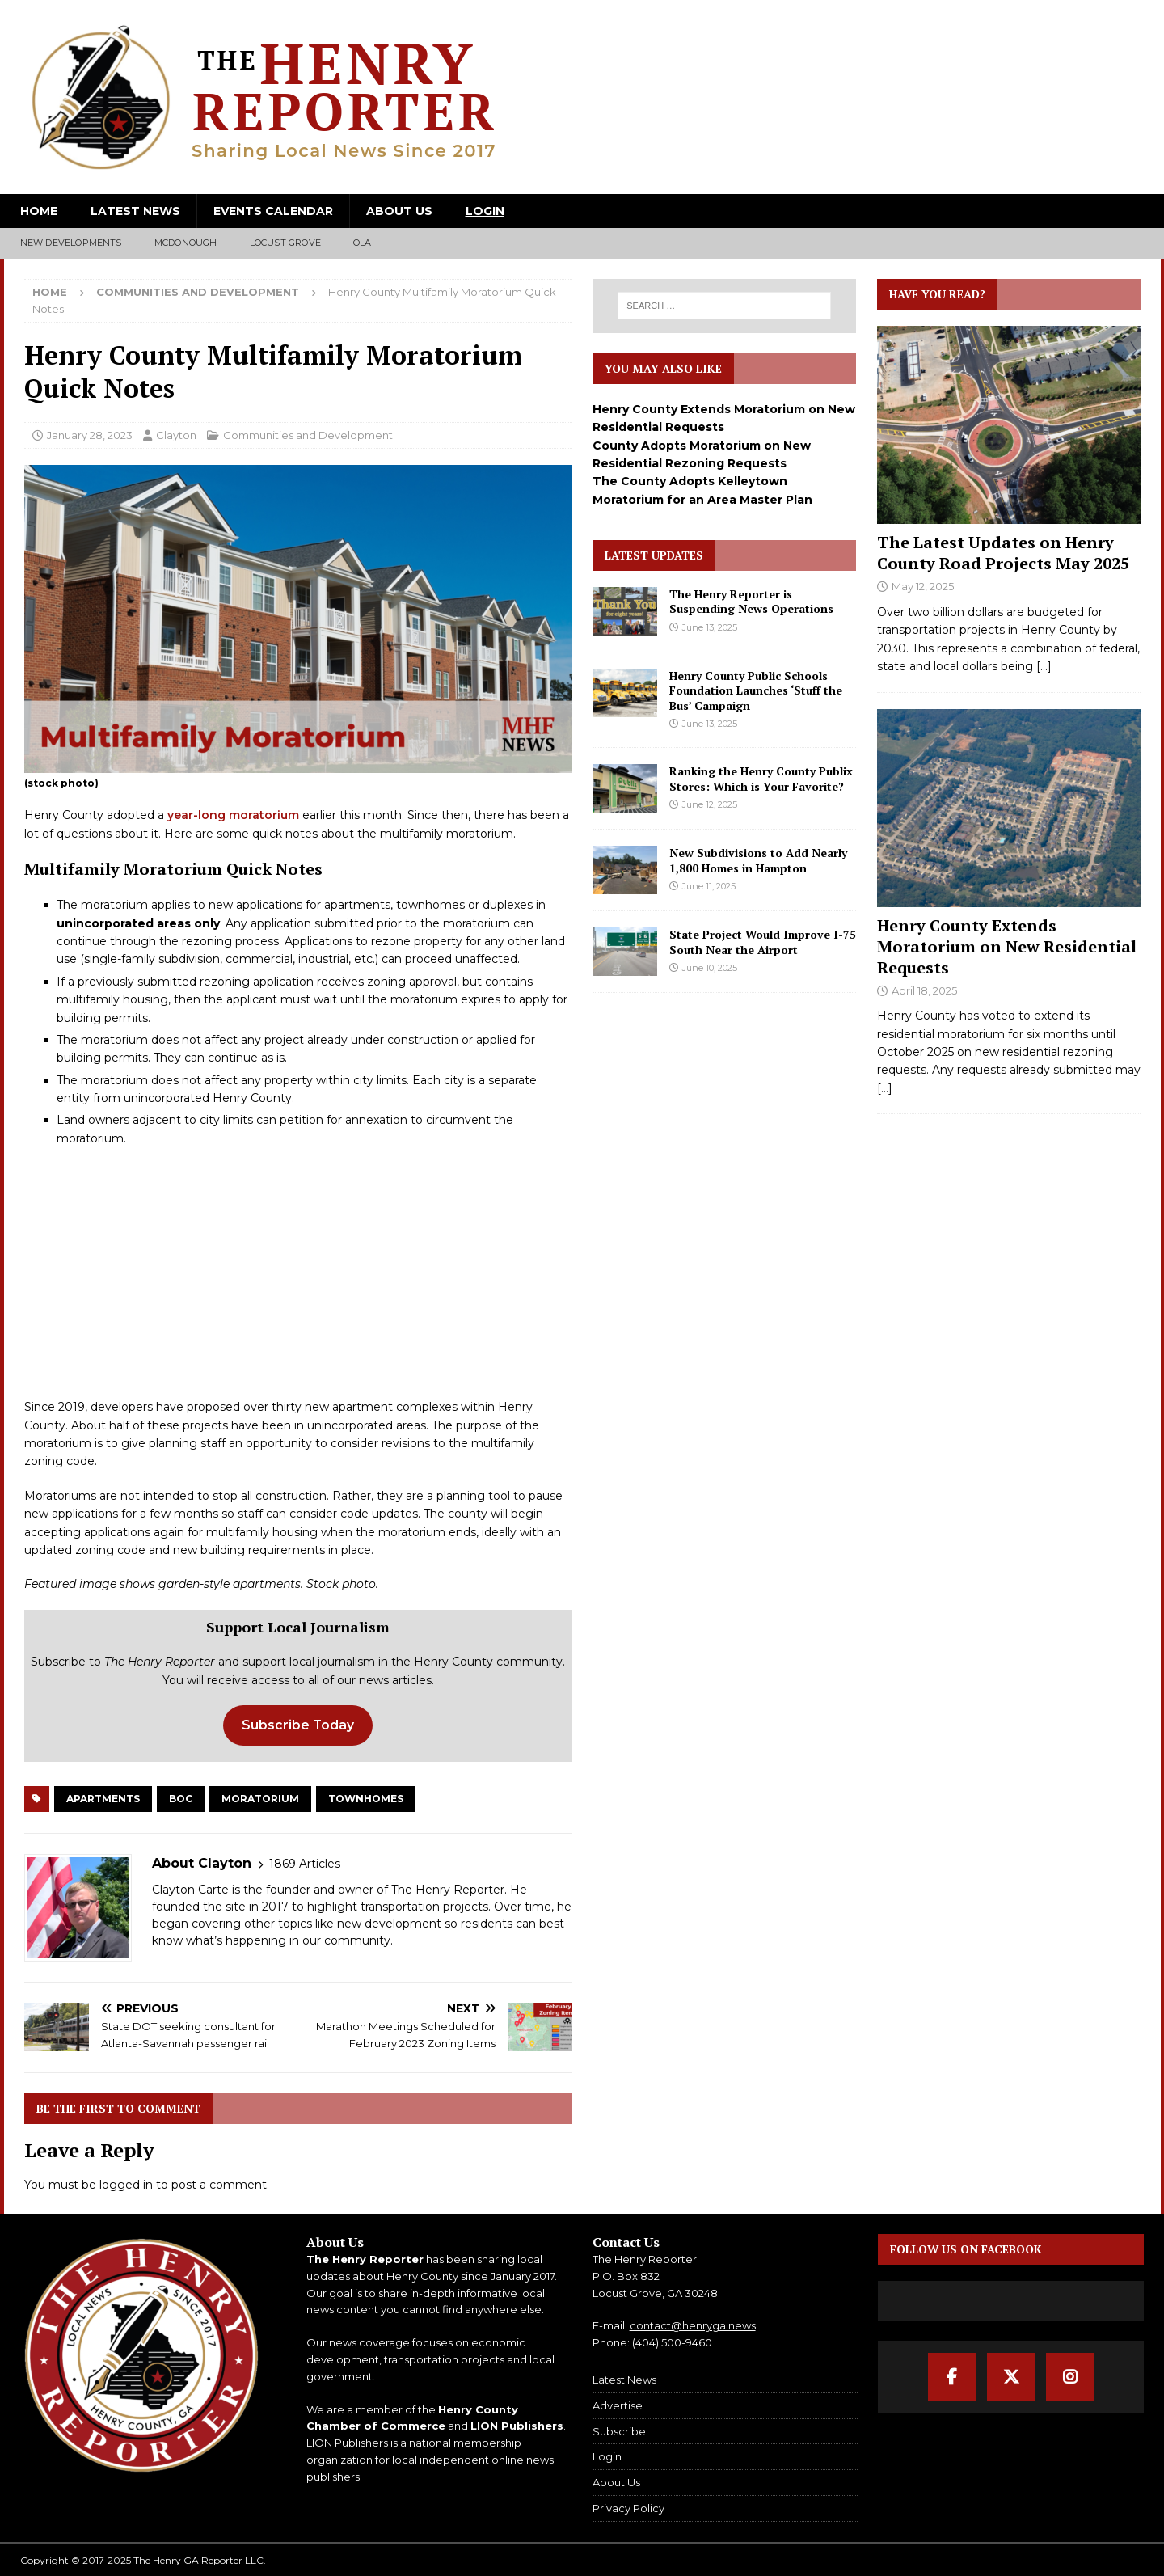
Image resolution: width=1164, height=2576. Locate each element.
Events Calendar (273, 211)
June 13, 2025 (709, 627)
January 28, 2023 (90, 435)
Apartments (103, 1799)
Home (38, 211)
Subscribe (619, 2431)
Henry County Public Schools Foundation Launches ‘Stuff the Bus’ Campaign (755, 690)
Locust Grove (285, 242)
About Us (399, 211)
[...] (1044, 666)
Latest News (135, 211)
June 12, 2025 (709, 804)
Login (485, 211)
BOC (180, 1799)
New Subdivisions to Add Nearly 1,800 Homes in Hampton (758, 860)
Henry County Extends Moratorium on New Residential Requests (1007, 946)
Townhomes (365, 1799)
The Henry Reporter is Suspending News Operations (751, 601)
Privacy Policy (628, 2508)
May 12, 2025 (923, 586)
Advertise (618, 2405)
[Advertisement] (298, 1276)
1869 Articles (304, 1863)
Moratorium (260, 1799)
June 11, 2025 (709, 886)
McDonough (185, 242)
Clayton (176, 435)
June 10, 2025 (709, 967)
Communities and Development (308, 435)
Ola (362, 242)
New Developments (71, 242)
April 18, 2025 (924, 990)
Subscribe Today (298, 1725)
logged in (126, 2184)
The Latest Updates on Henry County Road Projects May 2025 (1003, 552)
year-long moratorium (233, 815)
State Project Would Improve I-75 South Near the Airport (762, 941)
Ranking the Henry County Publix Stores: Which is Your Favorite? (761, 778)
